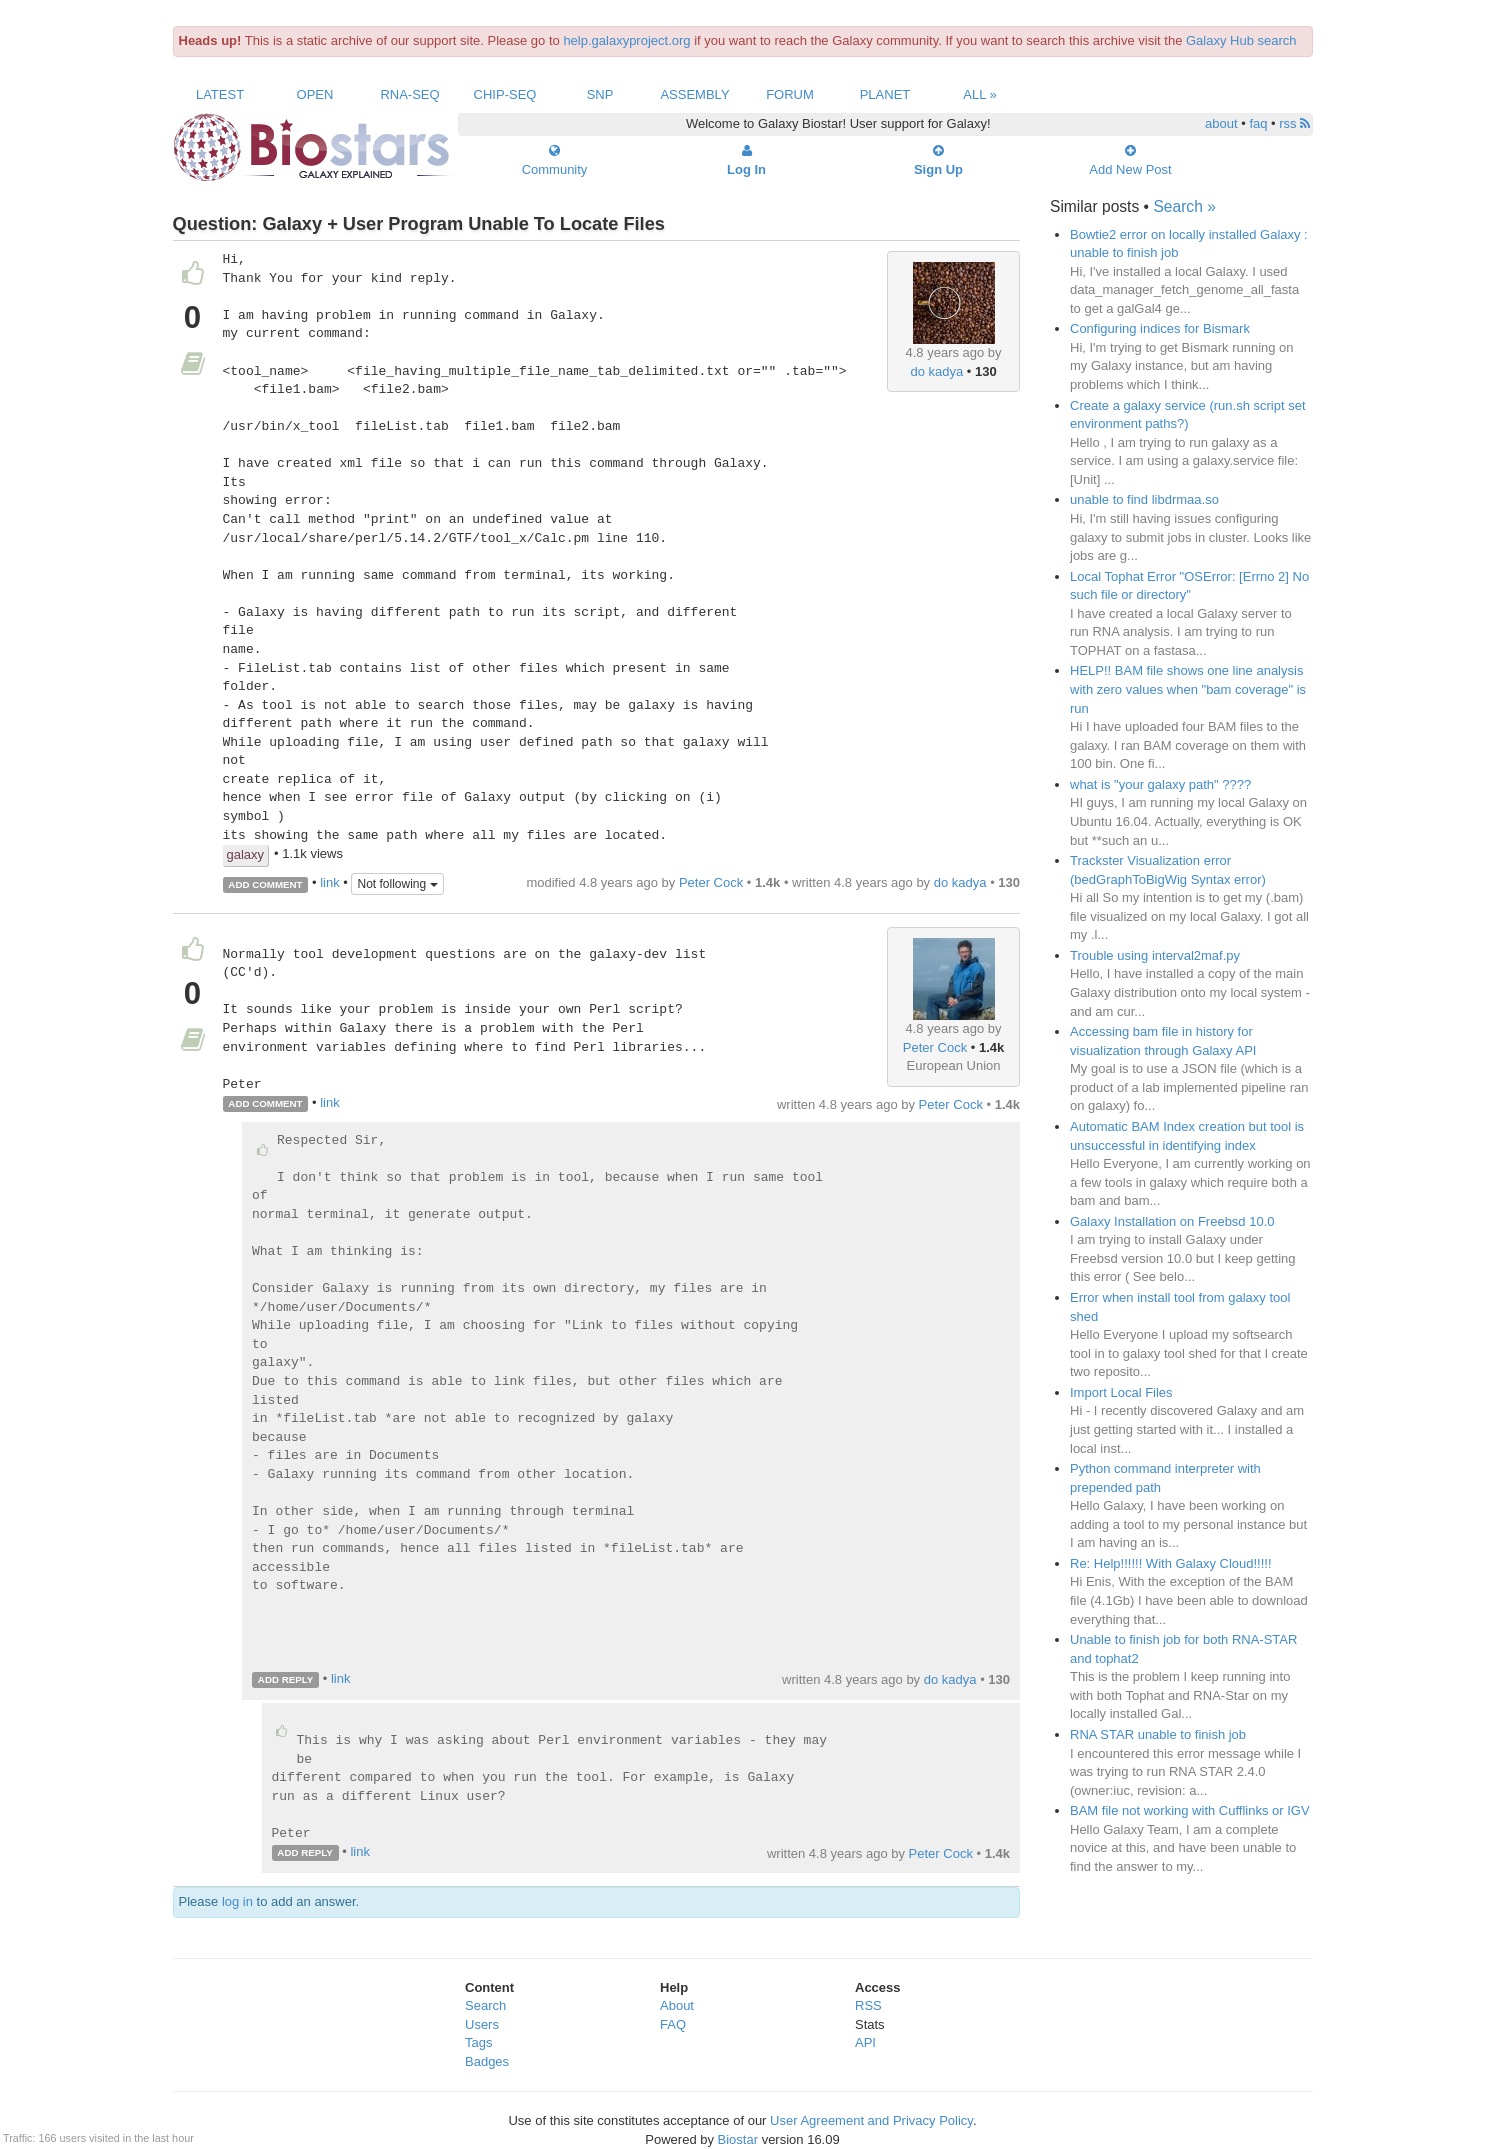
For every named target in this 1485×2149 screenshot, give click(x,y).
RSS (868, 2005)
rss (1294, 123)
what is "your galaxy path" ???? (1160, 784)
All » (980, 94)
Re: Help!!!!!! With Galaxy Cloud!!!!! (1171, 1563)
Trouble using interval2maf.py (1155, 955)
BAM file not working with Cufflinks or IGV (1190, 1810)
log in (237, 1901)
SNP (600, 94)
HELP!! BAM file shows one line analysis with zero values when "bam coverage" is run (1188, 689)
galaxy (246, 854)
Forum (790, 94)
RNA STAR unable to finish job (1158, 1734)
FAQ (673, 2024)
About (677, 2005)
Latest (220, 94)
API (865, 2042)
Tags (478, 2042)
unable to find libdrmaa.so (1144, 499)
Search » (1184, 206)
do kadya (936, 371)
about (1221, 123)
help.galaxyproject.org (626, 40)
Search (485, 2005)
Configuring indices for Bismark (1160, 328)
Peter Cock (711, 882)
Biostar (738, 2139)
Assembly (694, 94)
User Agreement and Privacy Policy (871, 2120)
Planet (885, 94)
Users (482, 2024)
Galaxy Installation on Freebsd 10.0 (1172, 1221)
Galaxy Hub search (1241, 40)
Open (315, 94)
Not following (397, 884)
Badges (487, 2061)
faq (1258, 123)
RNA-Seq (409, 94)
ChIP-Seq (505, 94)
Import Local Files (1121, 1392)
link (330, 883)
